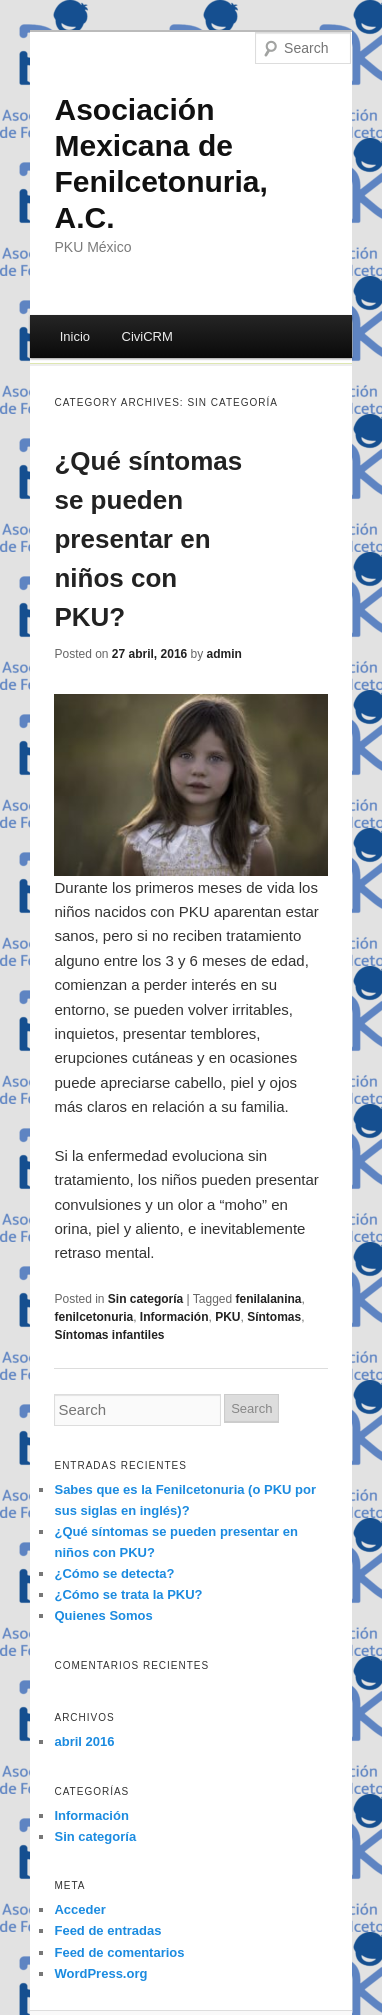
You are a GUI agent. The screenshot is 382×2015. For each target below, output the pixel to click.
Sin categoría (145, 1299)
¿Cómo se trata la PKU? (128, 1594)
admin (224, 654)
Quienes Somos (103, 1615)
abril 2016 (84, 1741)
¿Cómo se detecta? (114, 1573)
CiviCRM (147, 336)
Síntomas (274, 1317)
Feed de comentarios (119, 1952)
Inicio (75, 336)
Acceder (79, 1909)
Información (174, 1317)
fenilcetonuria (93, 1317)
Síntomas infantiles (109, 1335)
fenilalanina (269, 1299)
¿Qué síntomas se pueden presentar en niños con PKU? (148, 539)
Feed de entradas (107, 1930)
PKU (227, 1317)
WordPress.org (100, 1973)
